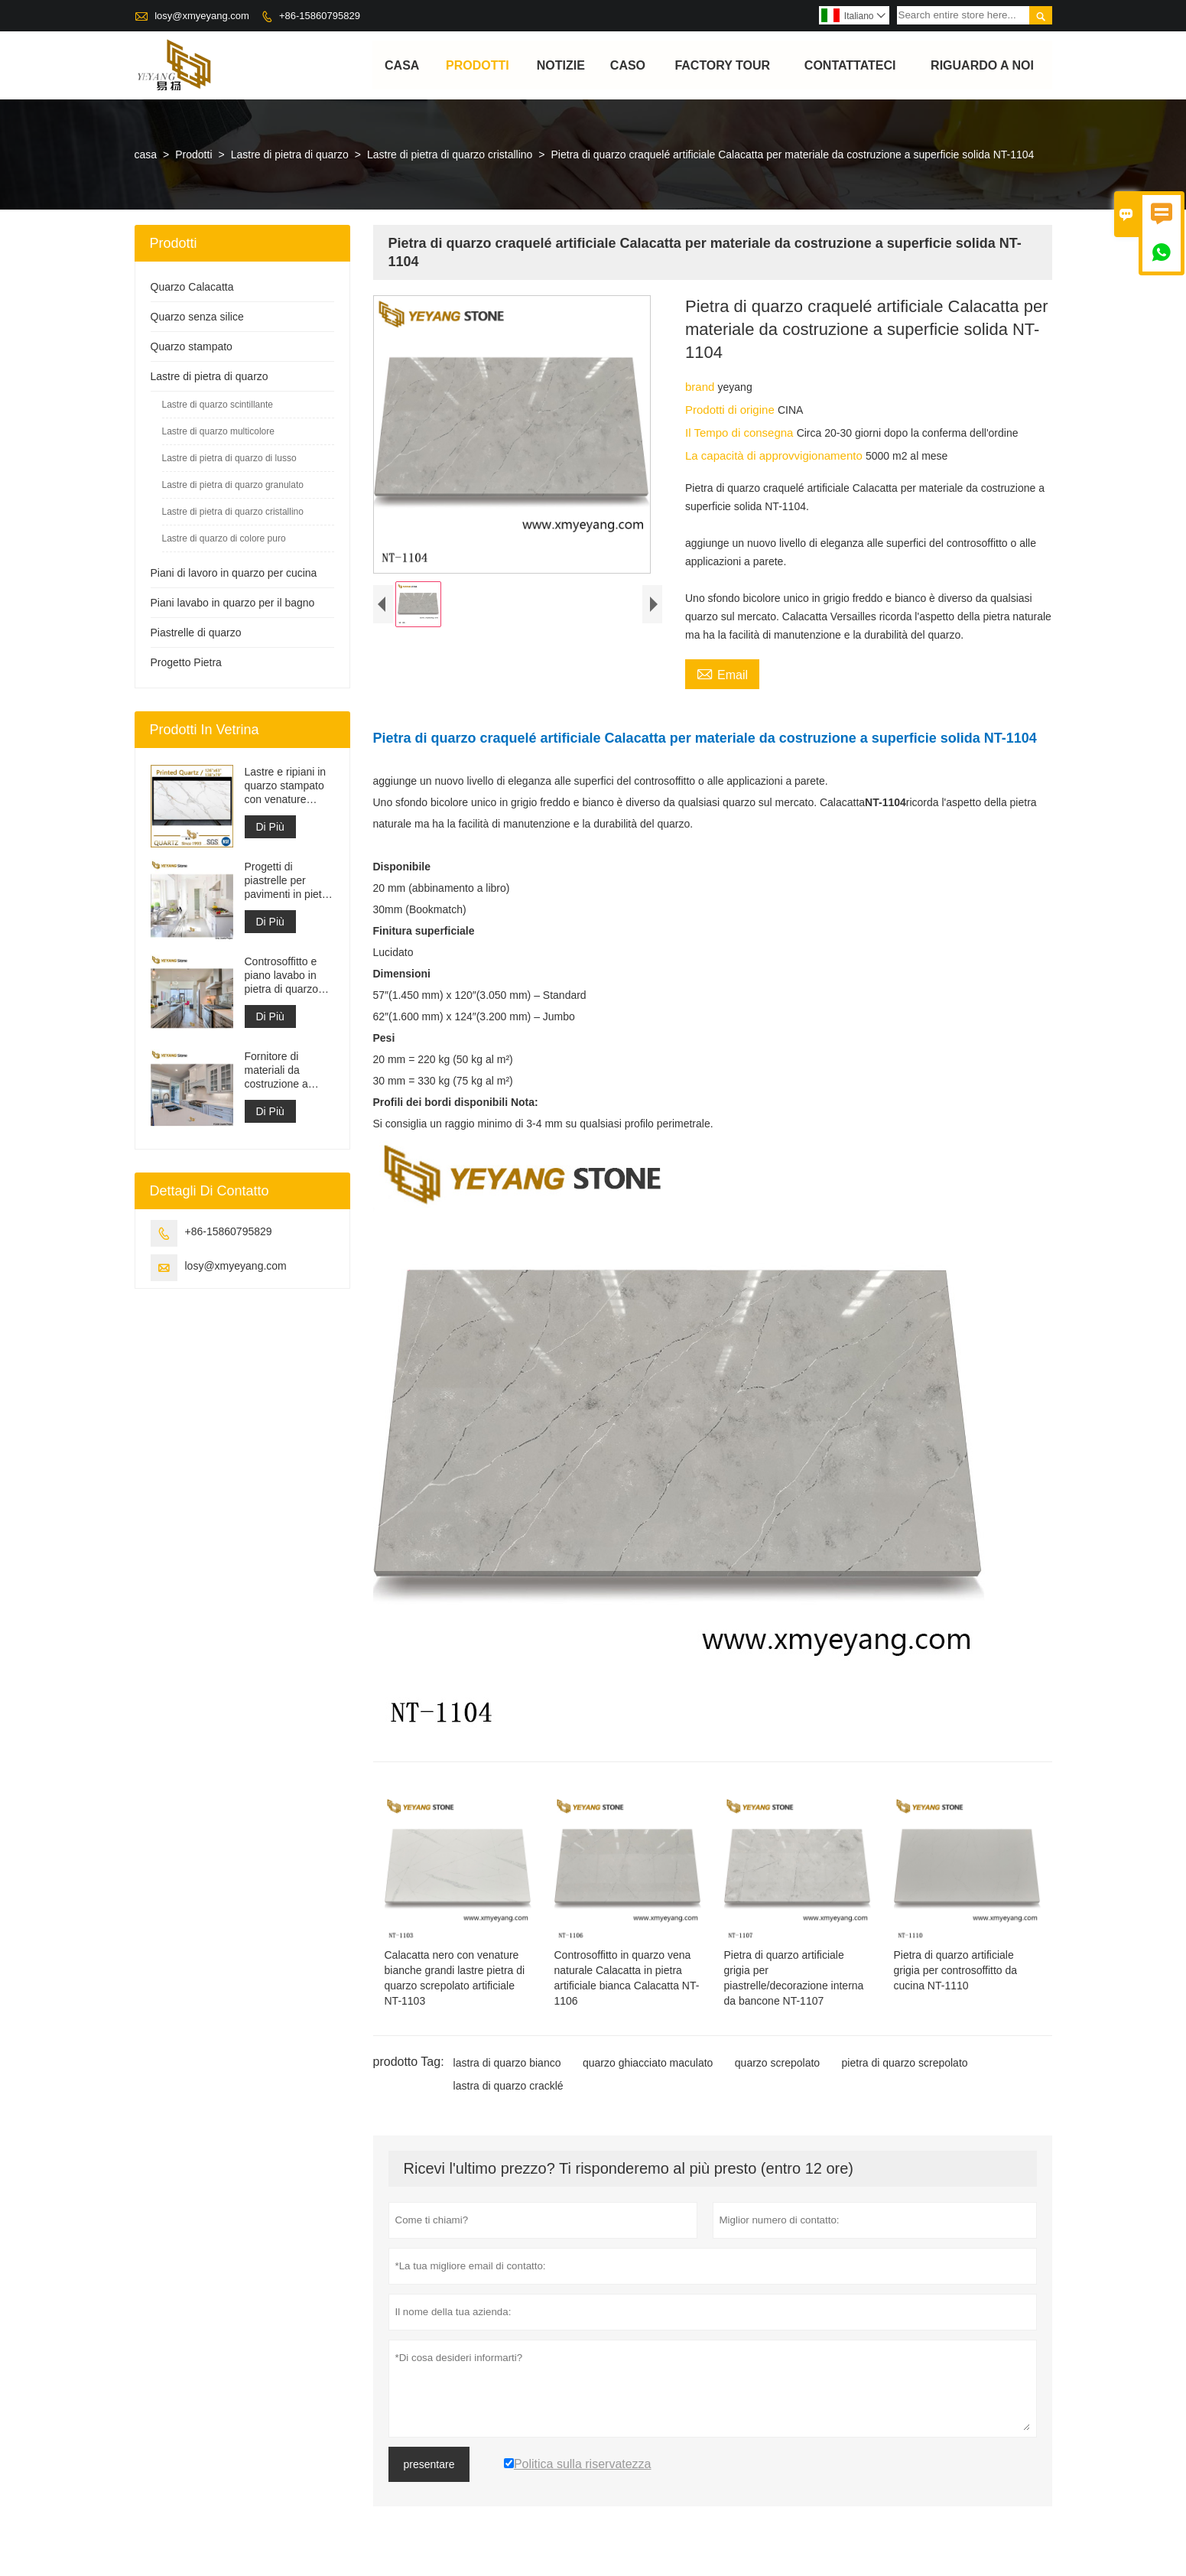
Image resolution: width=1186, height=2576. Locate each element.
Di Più (270, 827)
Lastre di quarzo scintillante (217, 405)
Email (722, 673)
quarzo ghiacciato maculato (648, 2063)
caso (627, 65)
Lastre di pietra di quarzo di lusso (229, 459)
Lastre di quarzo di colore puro (224, 539)
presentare (429, 2465)
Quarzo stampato (191, 347)
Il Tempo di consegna (741, 433)
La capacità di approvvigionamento (775, 456)
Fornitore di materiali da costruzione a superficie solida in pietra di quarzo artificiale (289, 1071)
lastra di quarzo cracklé (508, 2086)
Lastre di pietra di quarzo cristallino (449, 155)
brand (701, 387)
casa (402, 65)
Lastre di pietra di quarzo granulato (233, 485)
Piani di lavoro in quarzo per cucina (234, 574)
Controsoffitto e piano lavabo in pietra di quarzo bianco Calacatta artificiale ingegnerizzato (284, 976)
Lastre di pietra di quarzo (290, 155)
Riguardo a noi (982, 65)
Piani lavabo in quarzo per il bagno (233, 603)
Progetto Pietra (186, 663)
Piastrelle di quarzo (196, 633)
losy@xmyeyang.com (201, 15)
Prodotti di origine (731, 410)
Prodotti (477, 65)
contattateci (850, 65)
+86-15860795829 (319, 15)
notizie (561, 65)
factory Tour (723, 65)
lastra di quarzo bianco (507, 2063)
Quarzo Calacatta (192, 287)
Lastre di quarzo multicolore (218, 432)
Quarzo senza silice (197, 317)
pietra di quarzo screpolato (905, 2063)
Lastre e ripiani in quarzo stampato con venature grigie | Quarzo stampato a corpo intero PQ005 (286, 786)
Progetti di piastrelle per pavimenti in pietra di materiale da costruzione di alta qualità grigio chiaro (288, 881)
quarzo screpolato (777, 2063)
